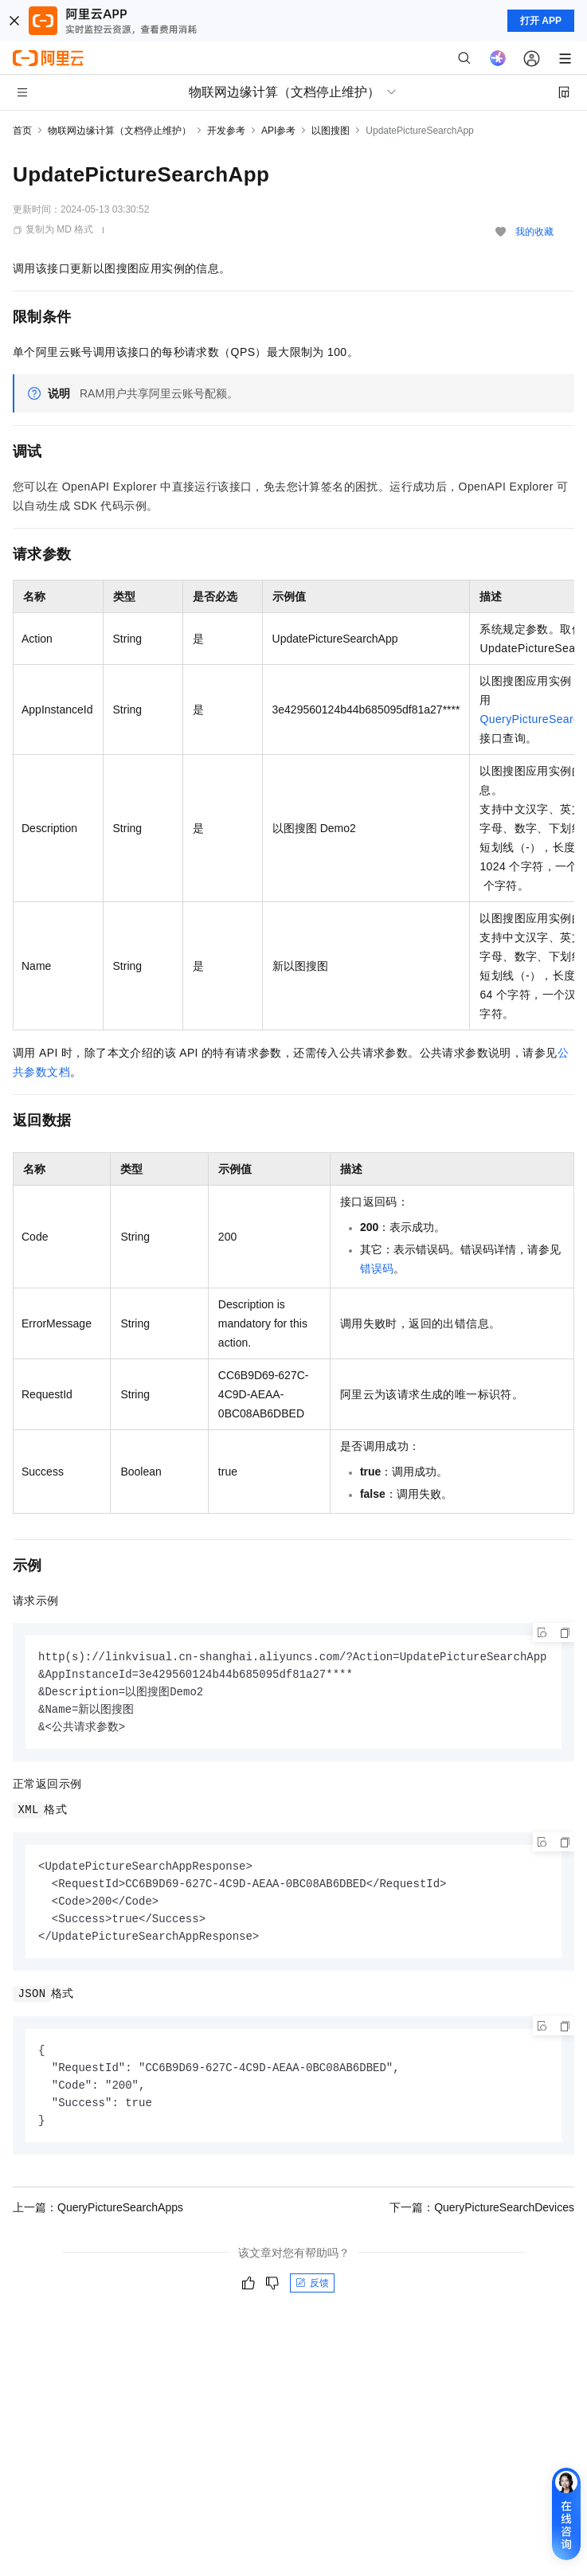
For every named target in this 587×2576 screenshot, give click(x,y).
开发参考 (226, 130)
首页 (22, 130)
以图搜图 (330, 130)
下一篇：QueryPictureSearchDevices (481, 2219)
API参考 (278, 130)
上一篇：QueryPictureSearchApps (98, 2219)
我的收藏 (534, 231)
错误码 (376, 1268)
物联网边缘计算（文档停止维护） (119, 130)
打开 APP (541, 20)
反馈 (312, 2294)
